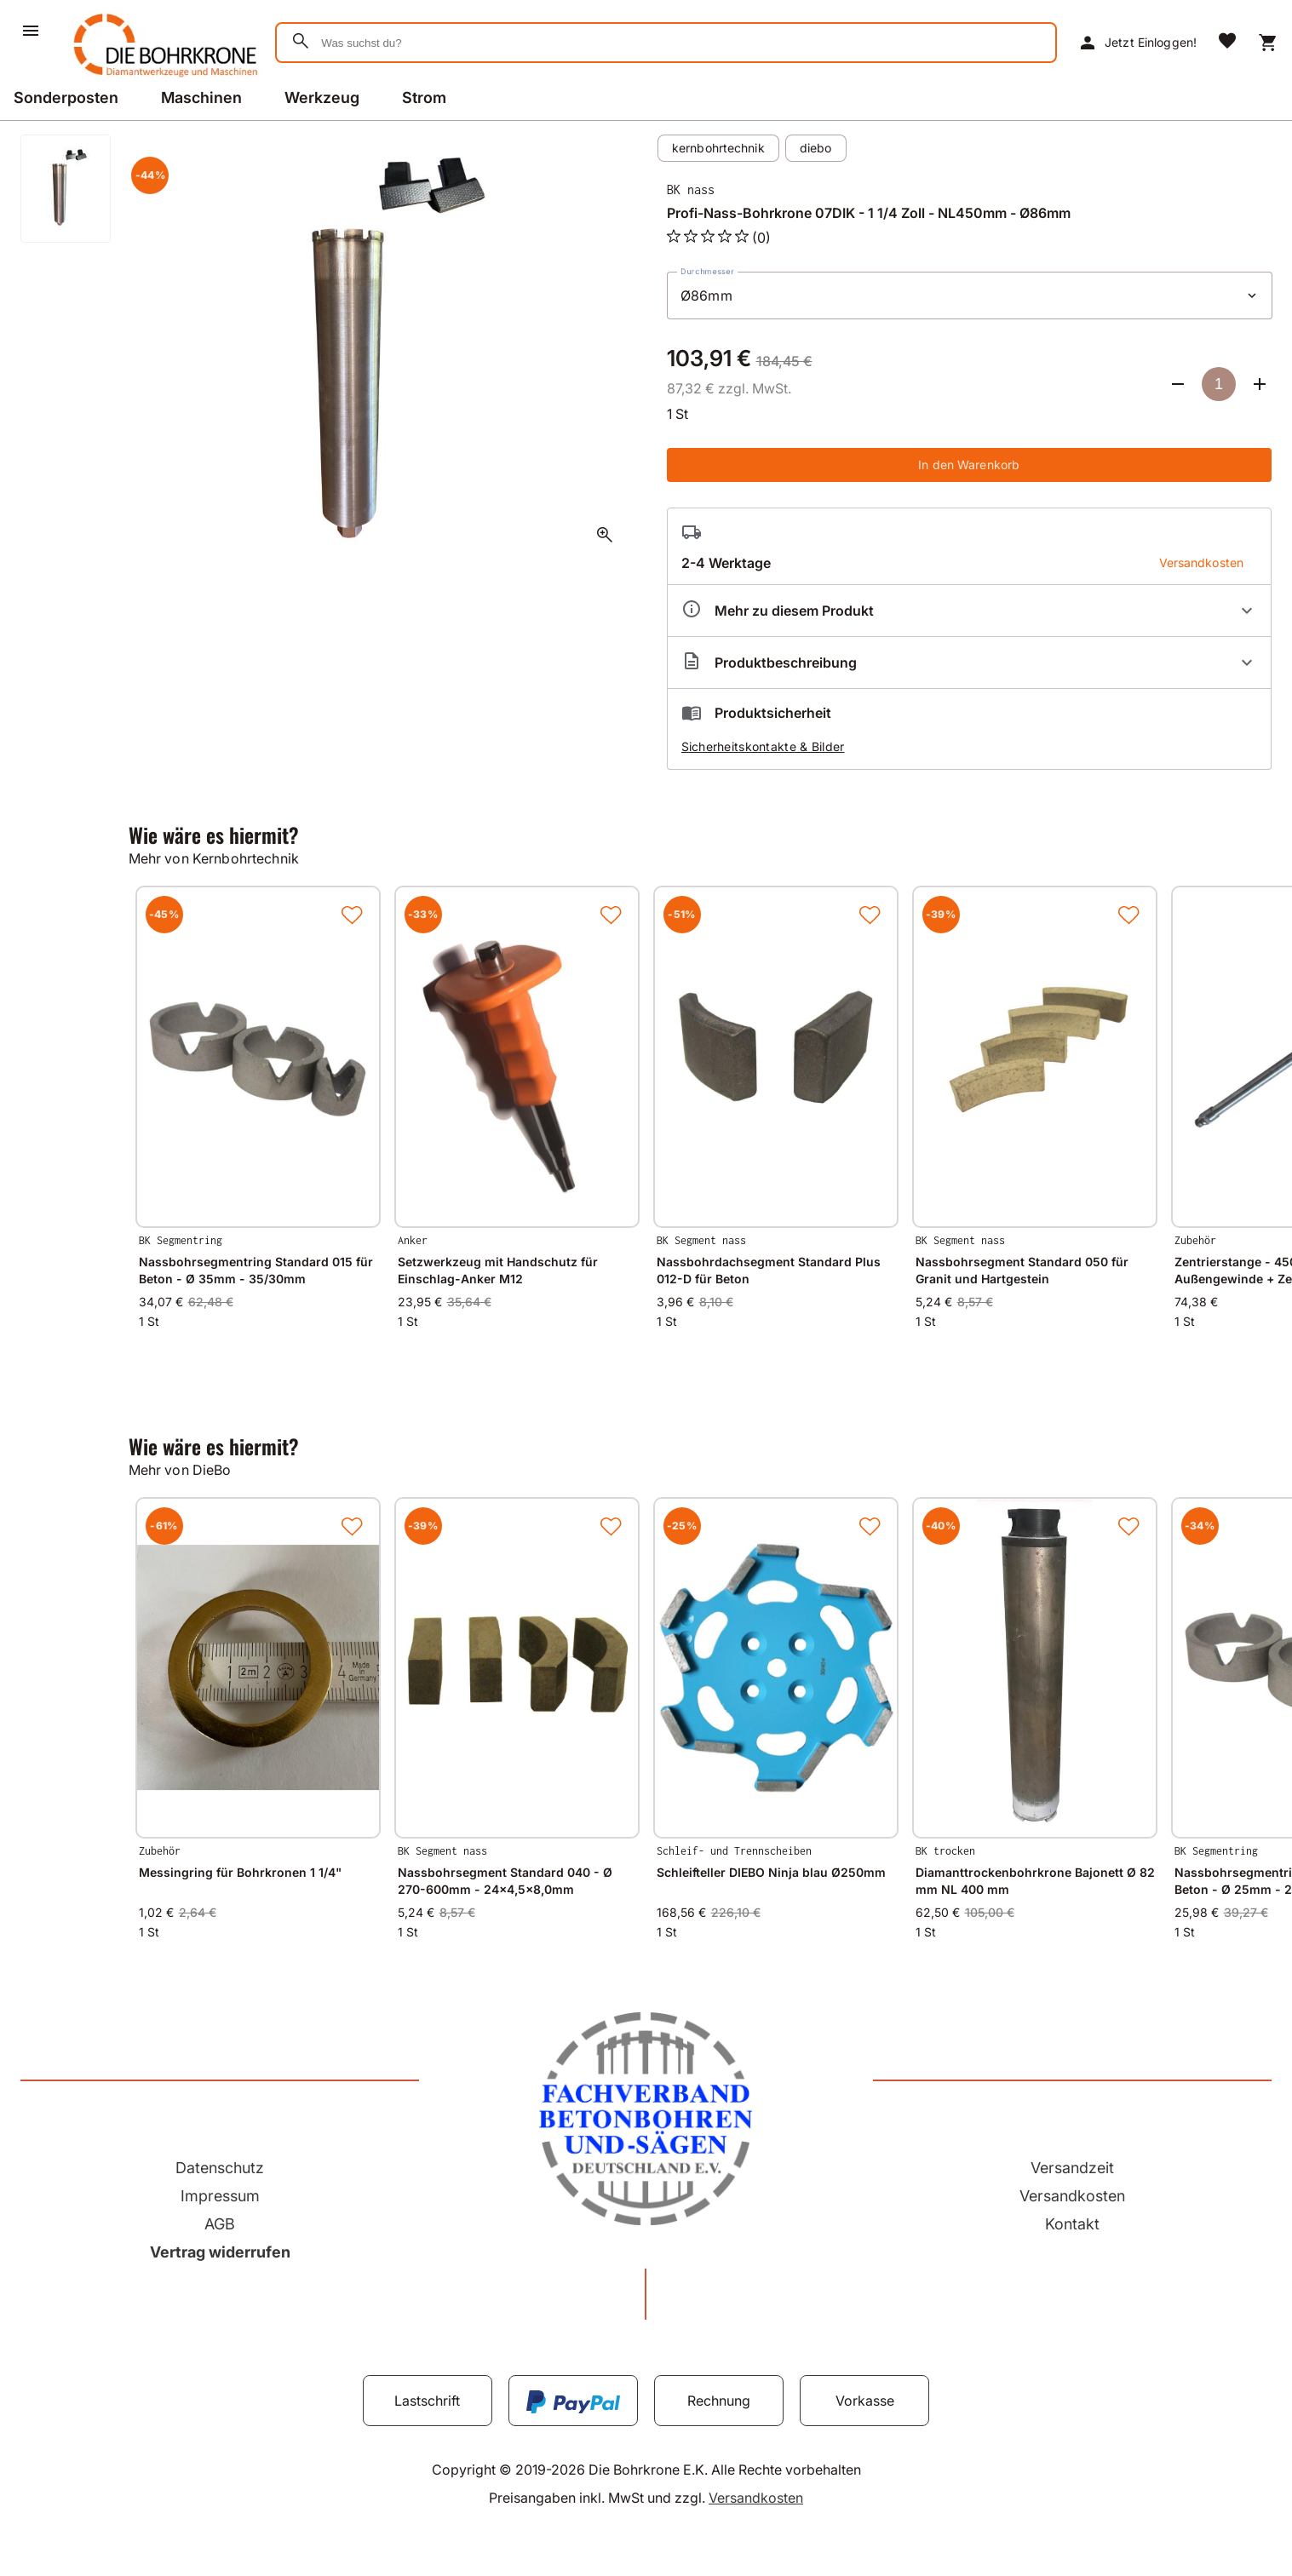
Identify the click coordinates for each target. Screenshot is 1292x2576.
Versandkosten (1072, 2196)
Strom (424, 97)
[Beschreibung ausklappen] (970, 662)
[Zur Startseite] (162, 80)
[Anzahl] (1219, 384)
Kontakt (1072, 2224)
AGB (219, 2224)
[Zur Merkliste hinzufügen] (351, 914)
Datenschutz (219, 2168)
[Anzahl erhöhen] (1259, 384)
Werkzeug (321, 97)
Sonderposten (66, 97)
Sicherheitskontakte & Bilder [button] (763, 746)
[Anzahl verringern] (1177, 384)
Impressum (220, 2196)
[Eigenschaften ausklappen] (970, 610)
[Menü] (31, 31)
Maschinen (201, 97)
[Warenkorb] (1268, 43)
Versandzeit (1072, 2168)
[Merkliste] (1227, 43)
